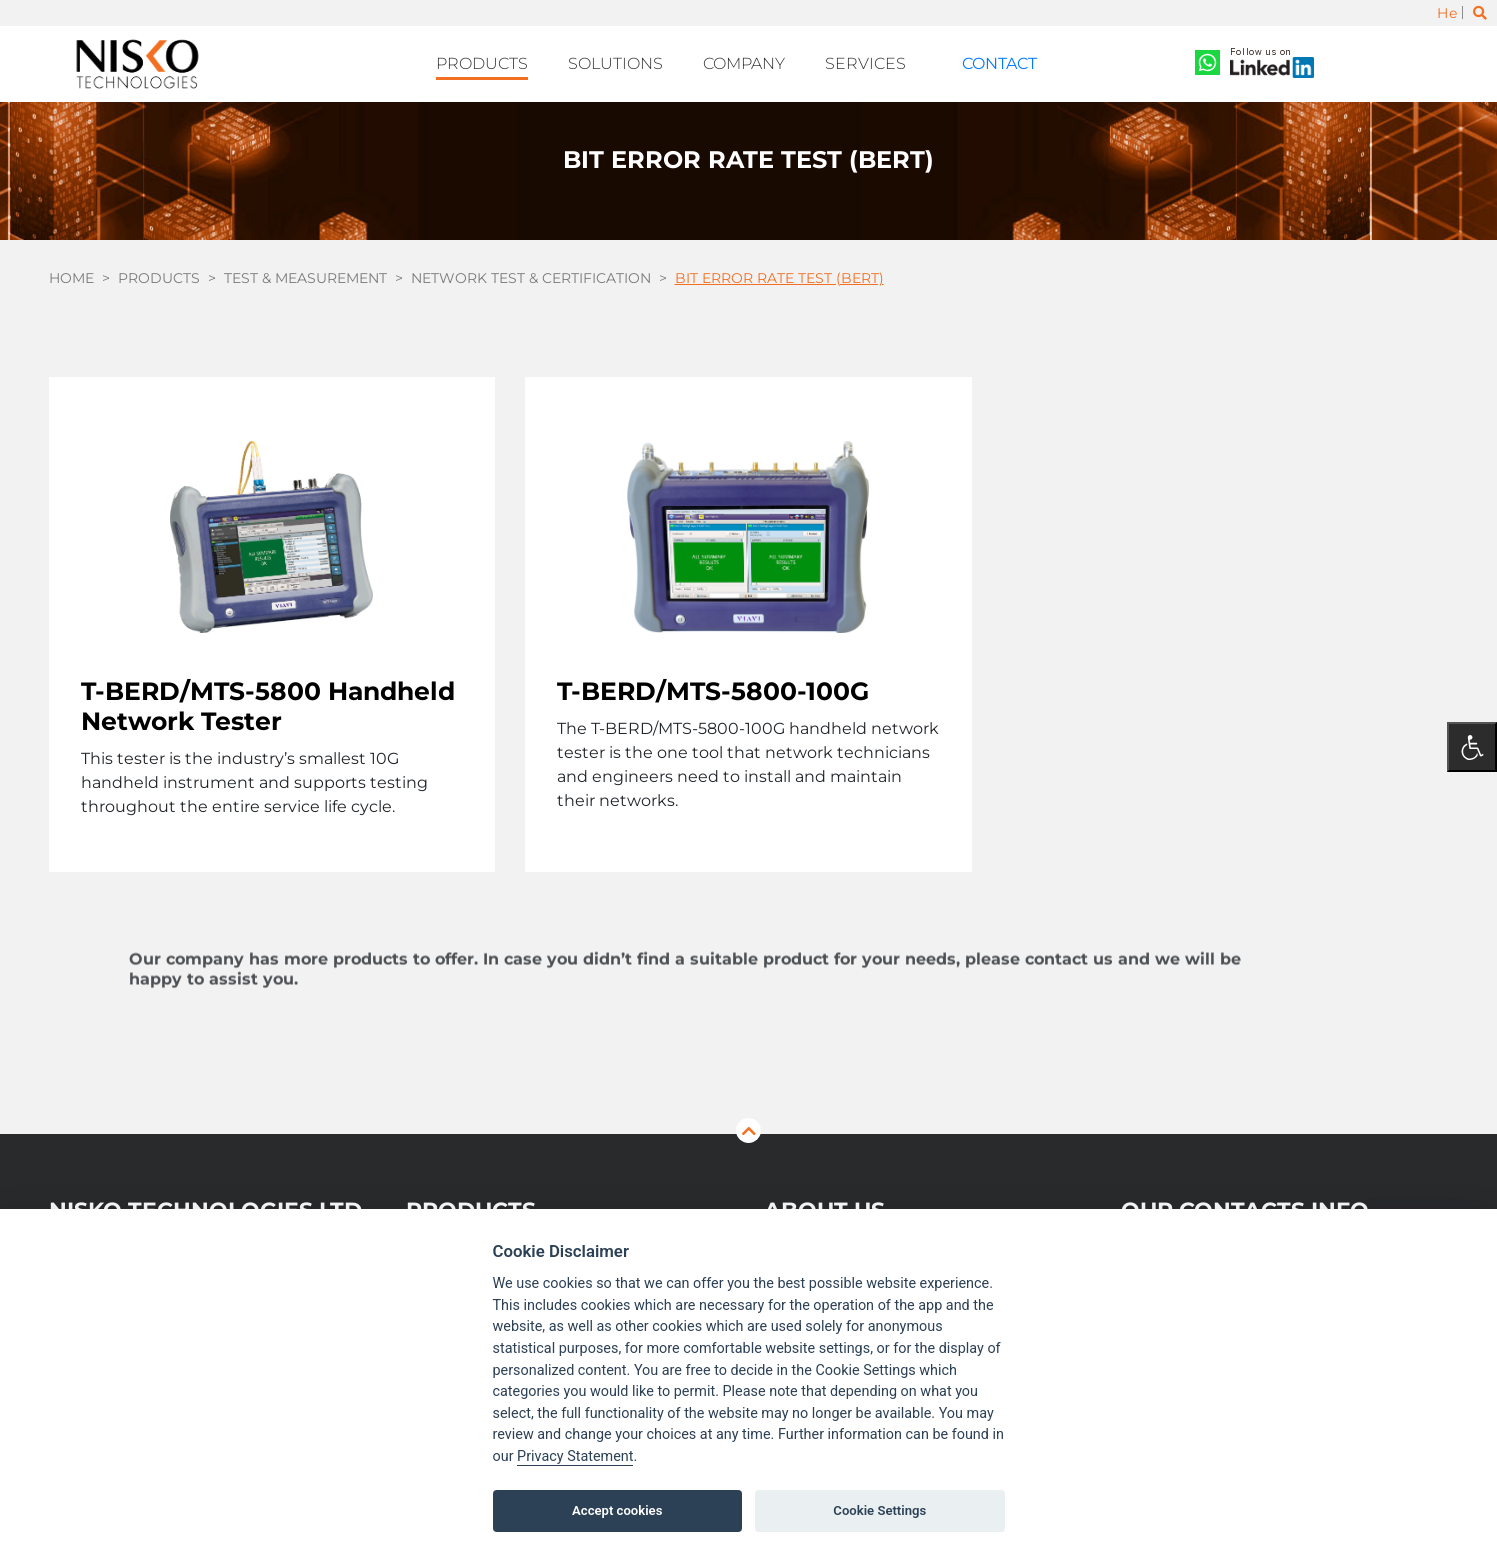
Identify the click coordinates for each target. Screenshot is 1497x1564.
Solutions (637, 61)
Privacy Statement (575, 1456)
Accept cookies (617, 1510)
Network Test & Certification (531, 271)
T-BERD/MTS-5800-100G (713, 684)
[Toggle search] (1480, 13)
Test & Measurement (305, 271)
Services (870, 61)
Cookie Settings (879, 1510)
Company (757, 61)
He (1447, 13)
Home (71, 271)
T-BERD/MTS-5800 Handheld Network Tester (268, 699)
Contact (982, 61)
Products (512, 61)
